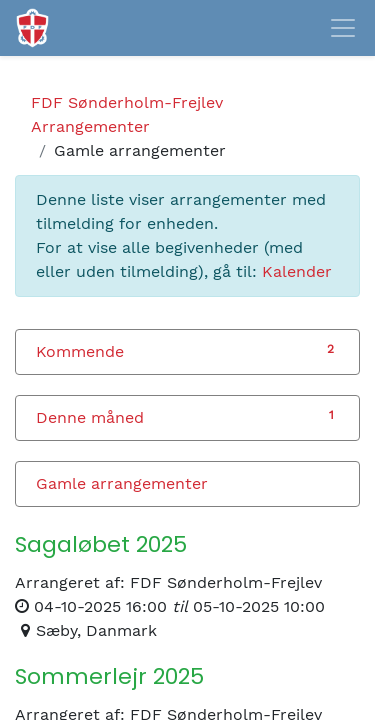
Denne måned (90, 417)
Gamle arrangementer (122, 483)
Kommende (80, 351)
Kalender (297, 271)
